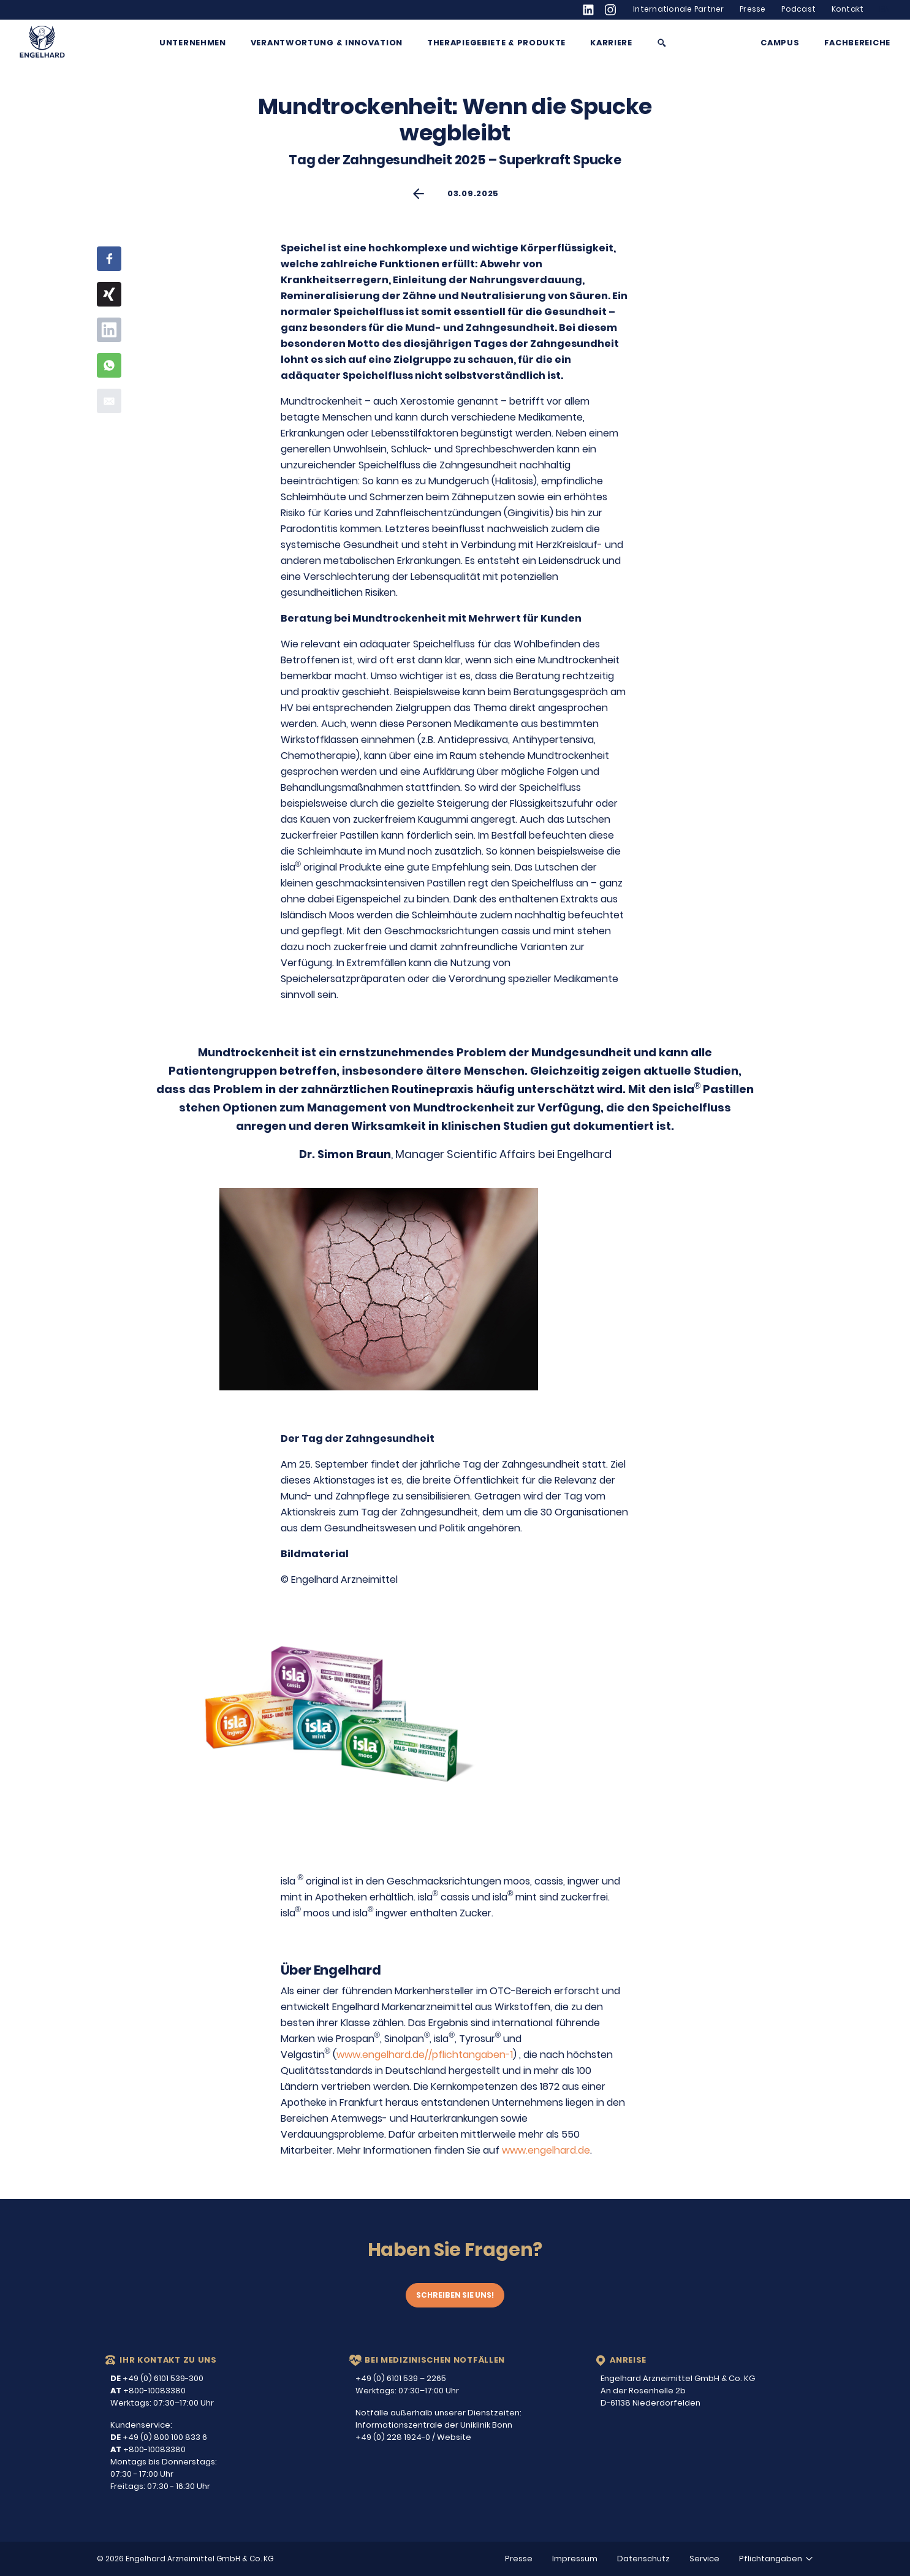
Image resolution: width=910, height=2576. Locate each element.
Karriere (611, 42)
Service (704, 2558)
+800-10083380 (148, 2390)
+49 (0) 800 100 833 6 (158, 2437)
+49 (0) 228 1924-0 (392, 2437)
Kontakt (848, 9)
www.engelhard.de (546, 2150)
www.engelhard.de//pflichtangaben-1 (424, 2055)
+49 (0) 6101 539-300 (156, 2378)
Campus (779, 42)
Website (454, 2437)
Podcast (798, 9)
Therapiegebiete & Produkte (496, 42)
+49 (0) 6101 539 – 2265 (400, 2378)
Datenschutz (643, 2558)
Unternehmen (192, 42)
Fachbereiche (857, 42)
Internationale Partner (678, 9)
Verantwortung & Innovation (327, 42)
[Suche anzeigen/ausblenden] (662, 43)
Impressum (574, 2558)
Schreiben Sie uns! (455, 2295)
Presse (753, 9)
